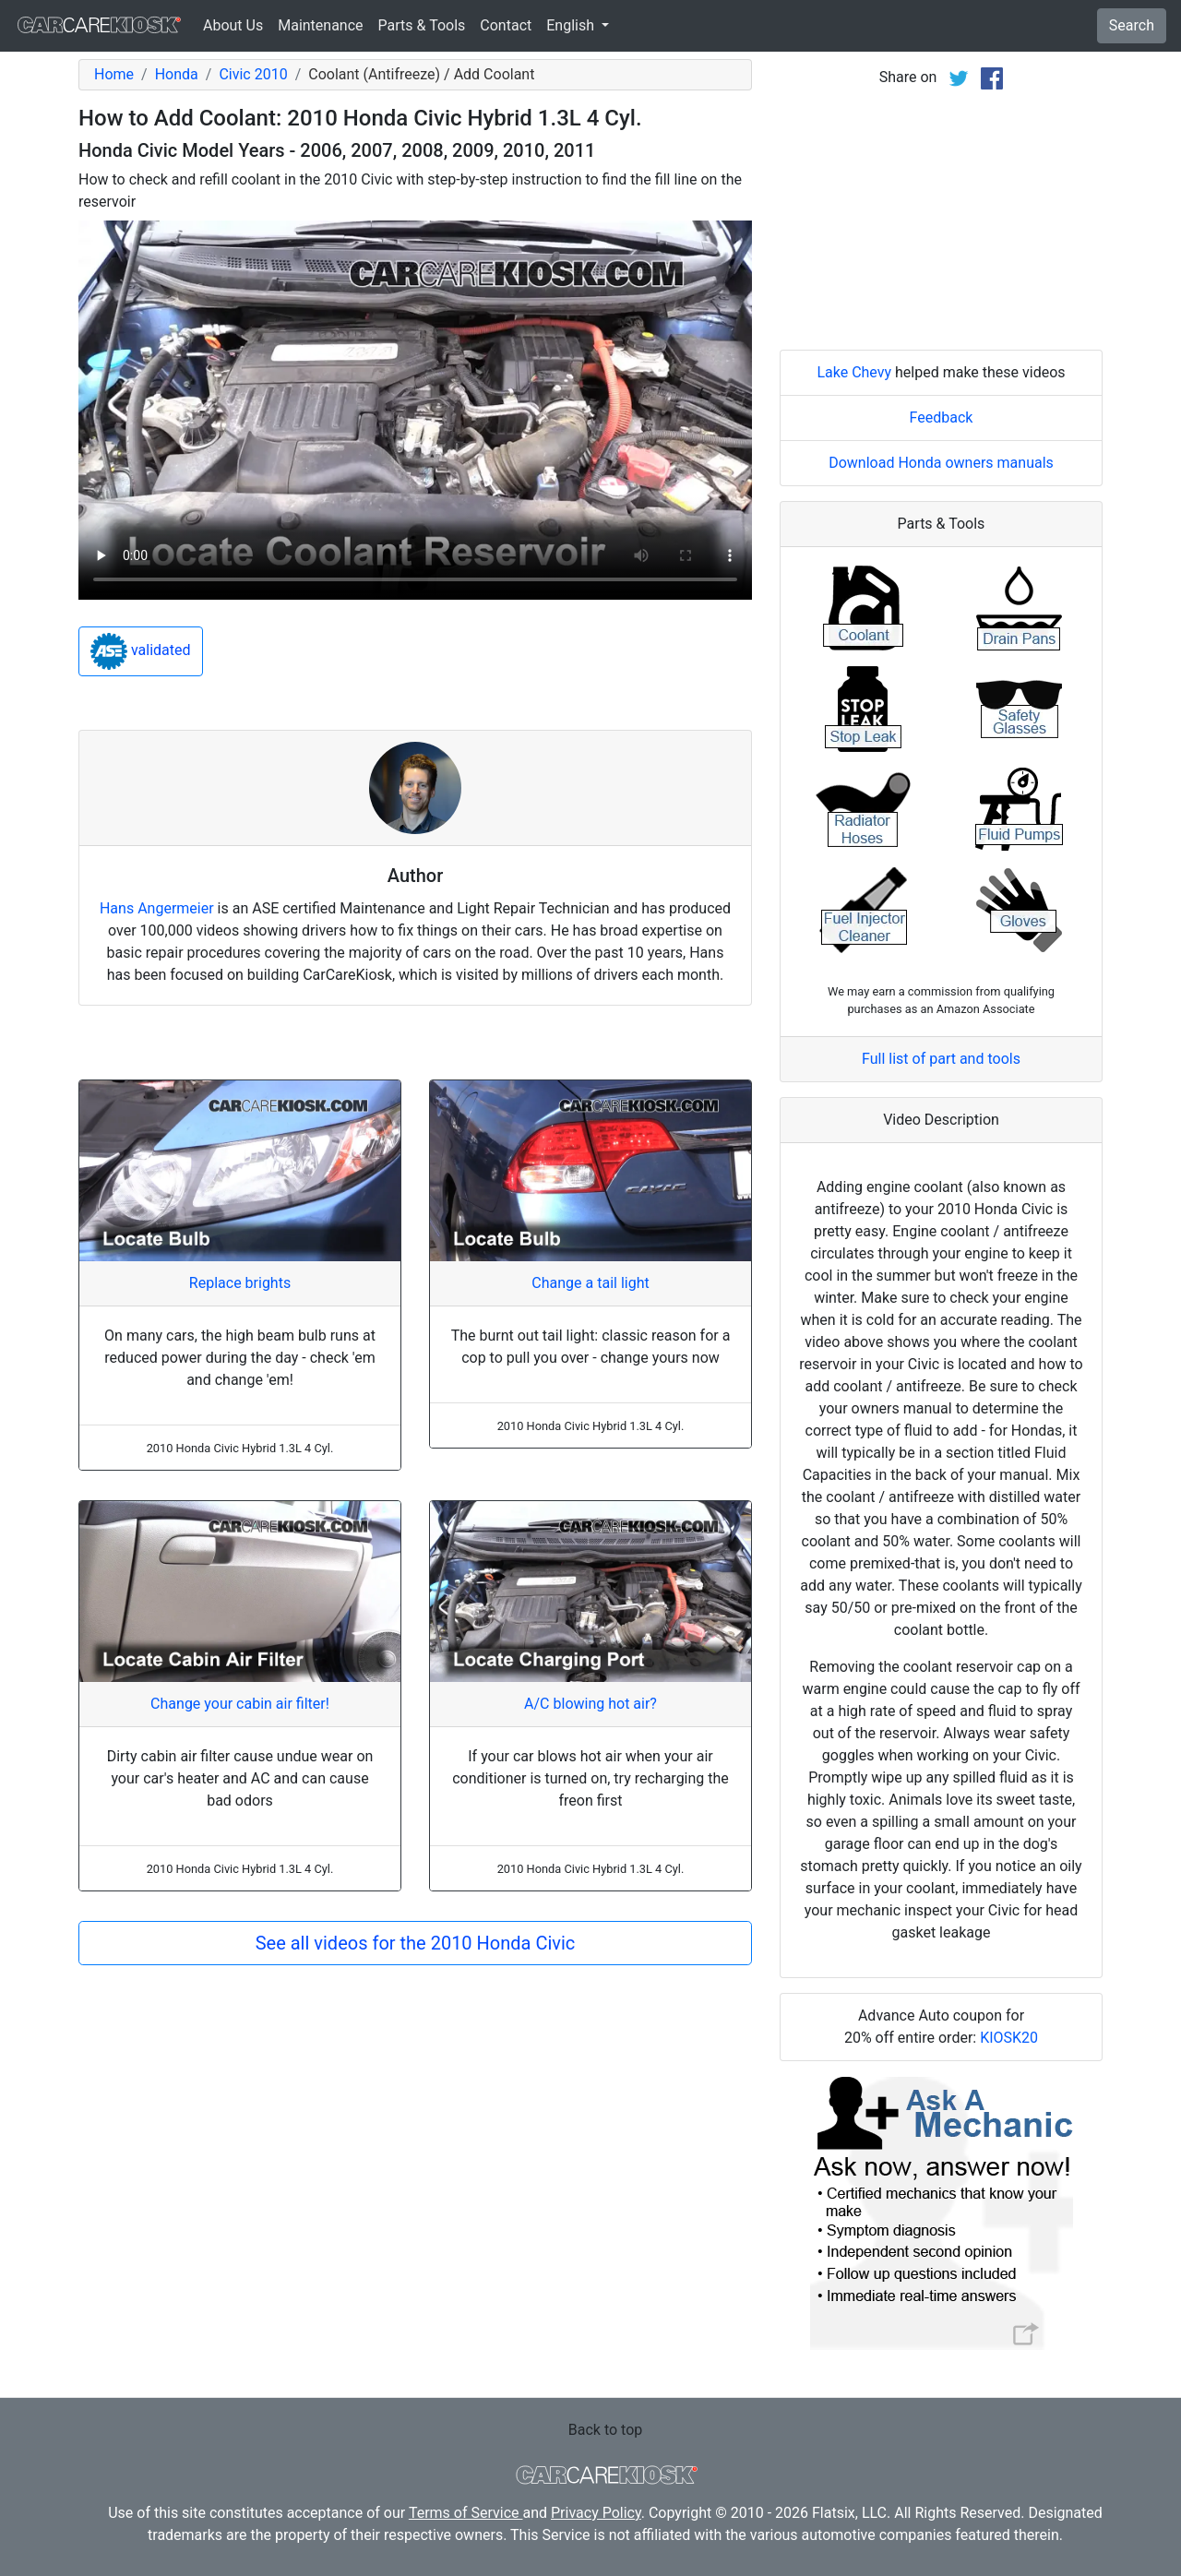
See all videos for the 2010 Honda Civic (416, 1943)
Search (1131, 25)
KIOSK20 (1009, 2037)
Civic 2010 (253, 74)
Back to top (605, 2430)
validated (140, 651)
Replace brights (240, 1283)
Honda (176, 74)
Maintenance (320, 25)
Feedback (941, 417)
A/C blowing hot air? (590, 1703)
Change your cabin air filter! (239, 1703)
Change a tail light (590, 1283)
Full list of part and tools (941, 1058)
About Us (233, 25)
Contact (505, 25)
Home (114, 74)
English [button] (572, 25)
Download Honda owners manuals (941, 462)
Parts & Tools (422, 25)
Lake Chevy (854, 372)
